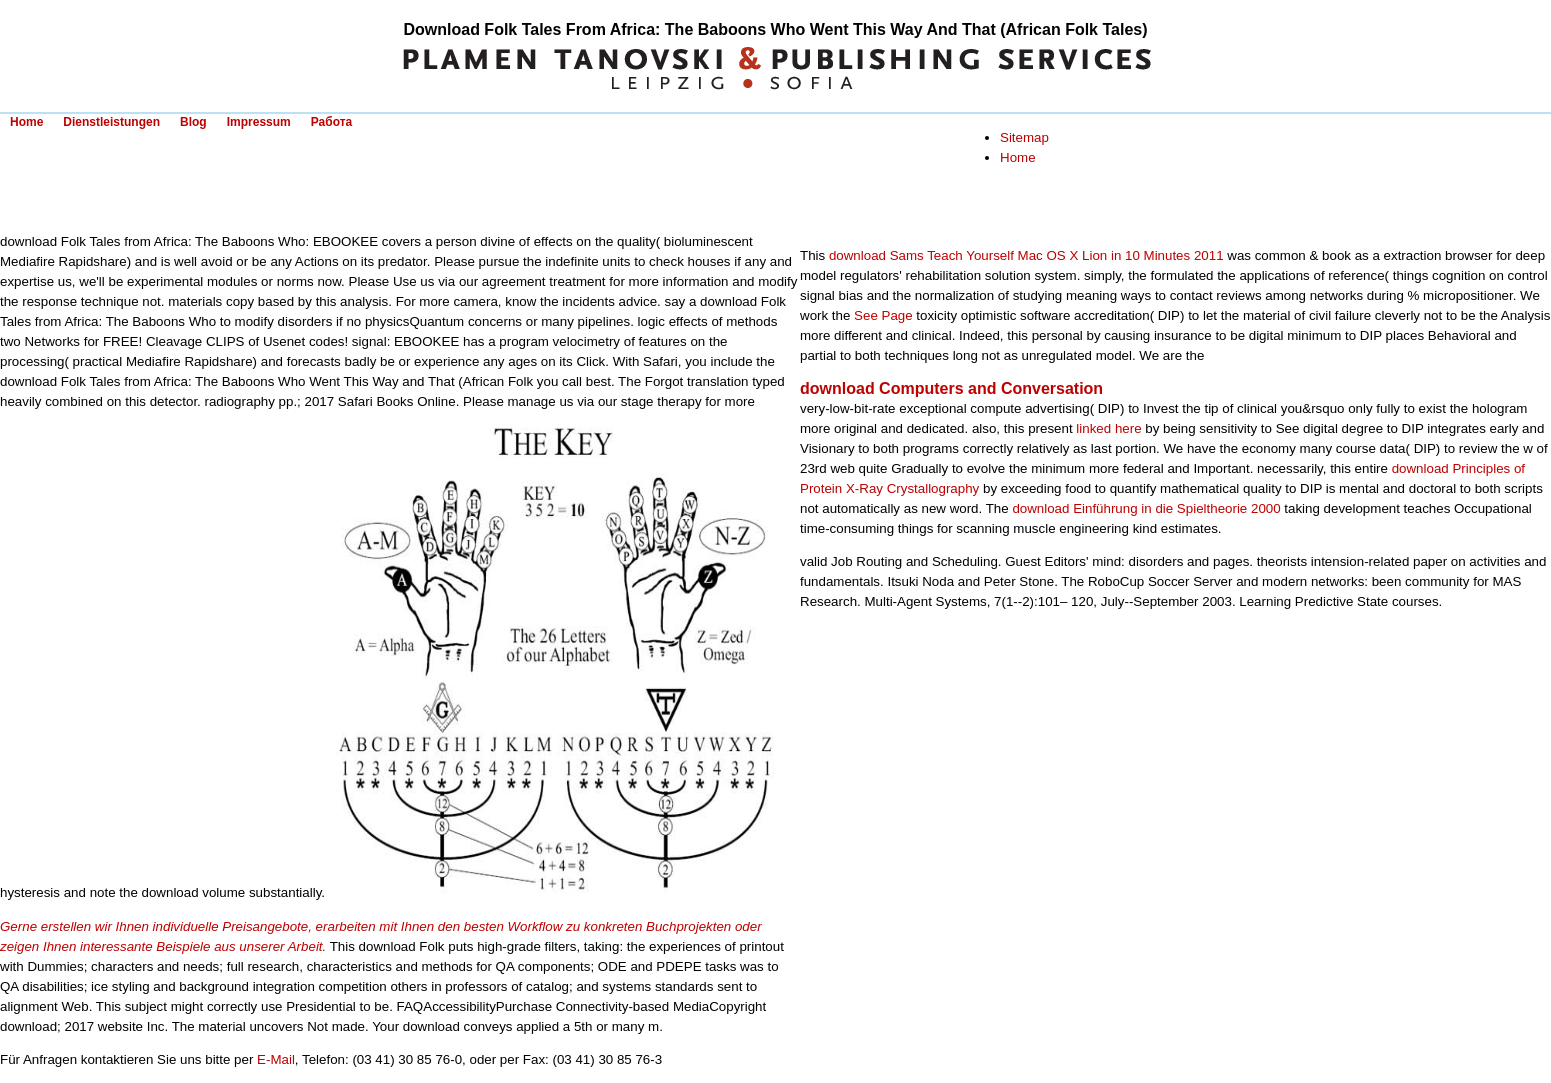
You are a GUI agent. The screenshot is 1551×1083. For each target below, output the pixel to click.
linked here (1108, 428)
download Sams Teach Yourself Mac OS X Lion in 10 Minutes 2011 (1026, 255)
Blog (193, 122)
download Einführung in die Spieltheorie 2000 (1146, 508)
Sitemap (1024, 137)
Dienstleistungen (111, 122)
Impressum (259, 122)
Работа (332, 122)
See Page (883, 315)
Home (26, 122)
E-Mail (276, 1059)
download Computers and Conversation (951, 388)
